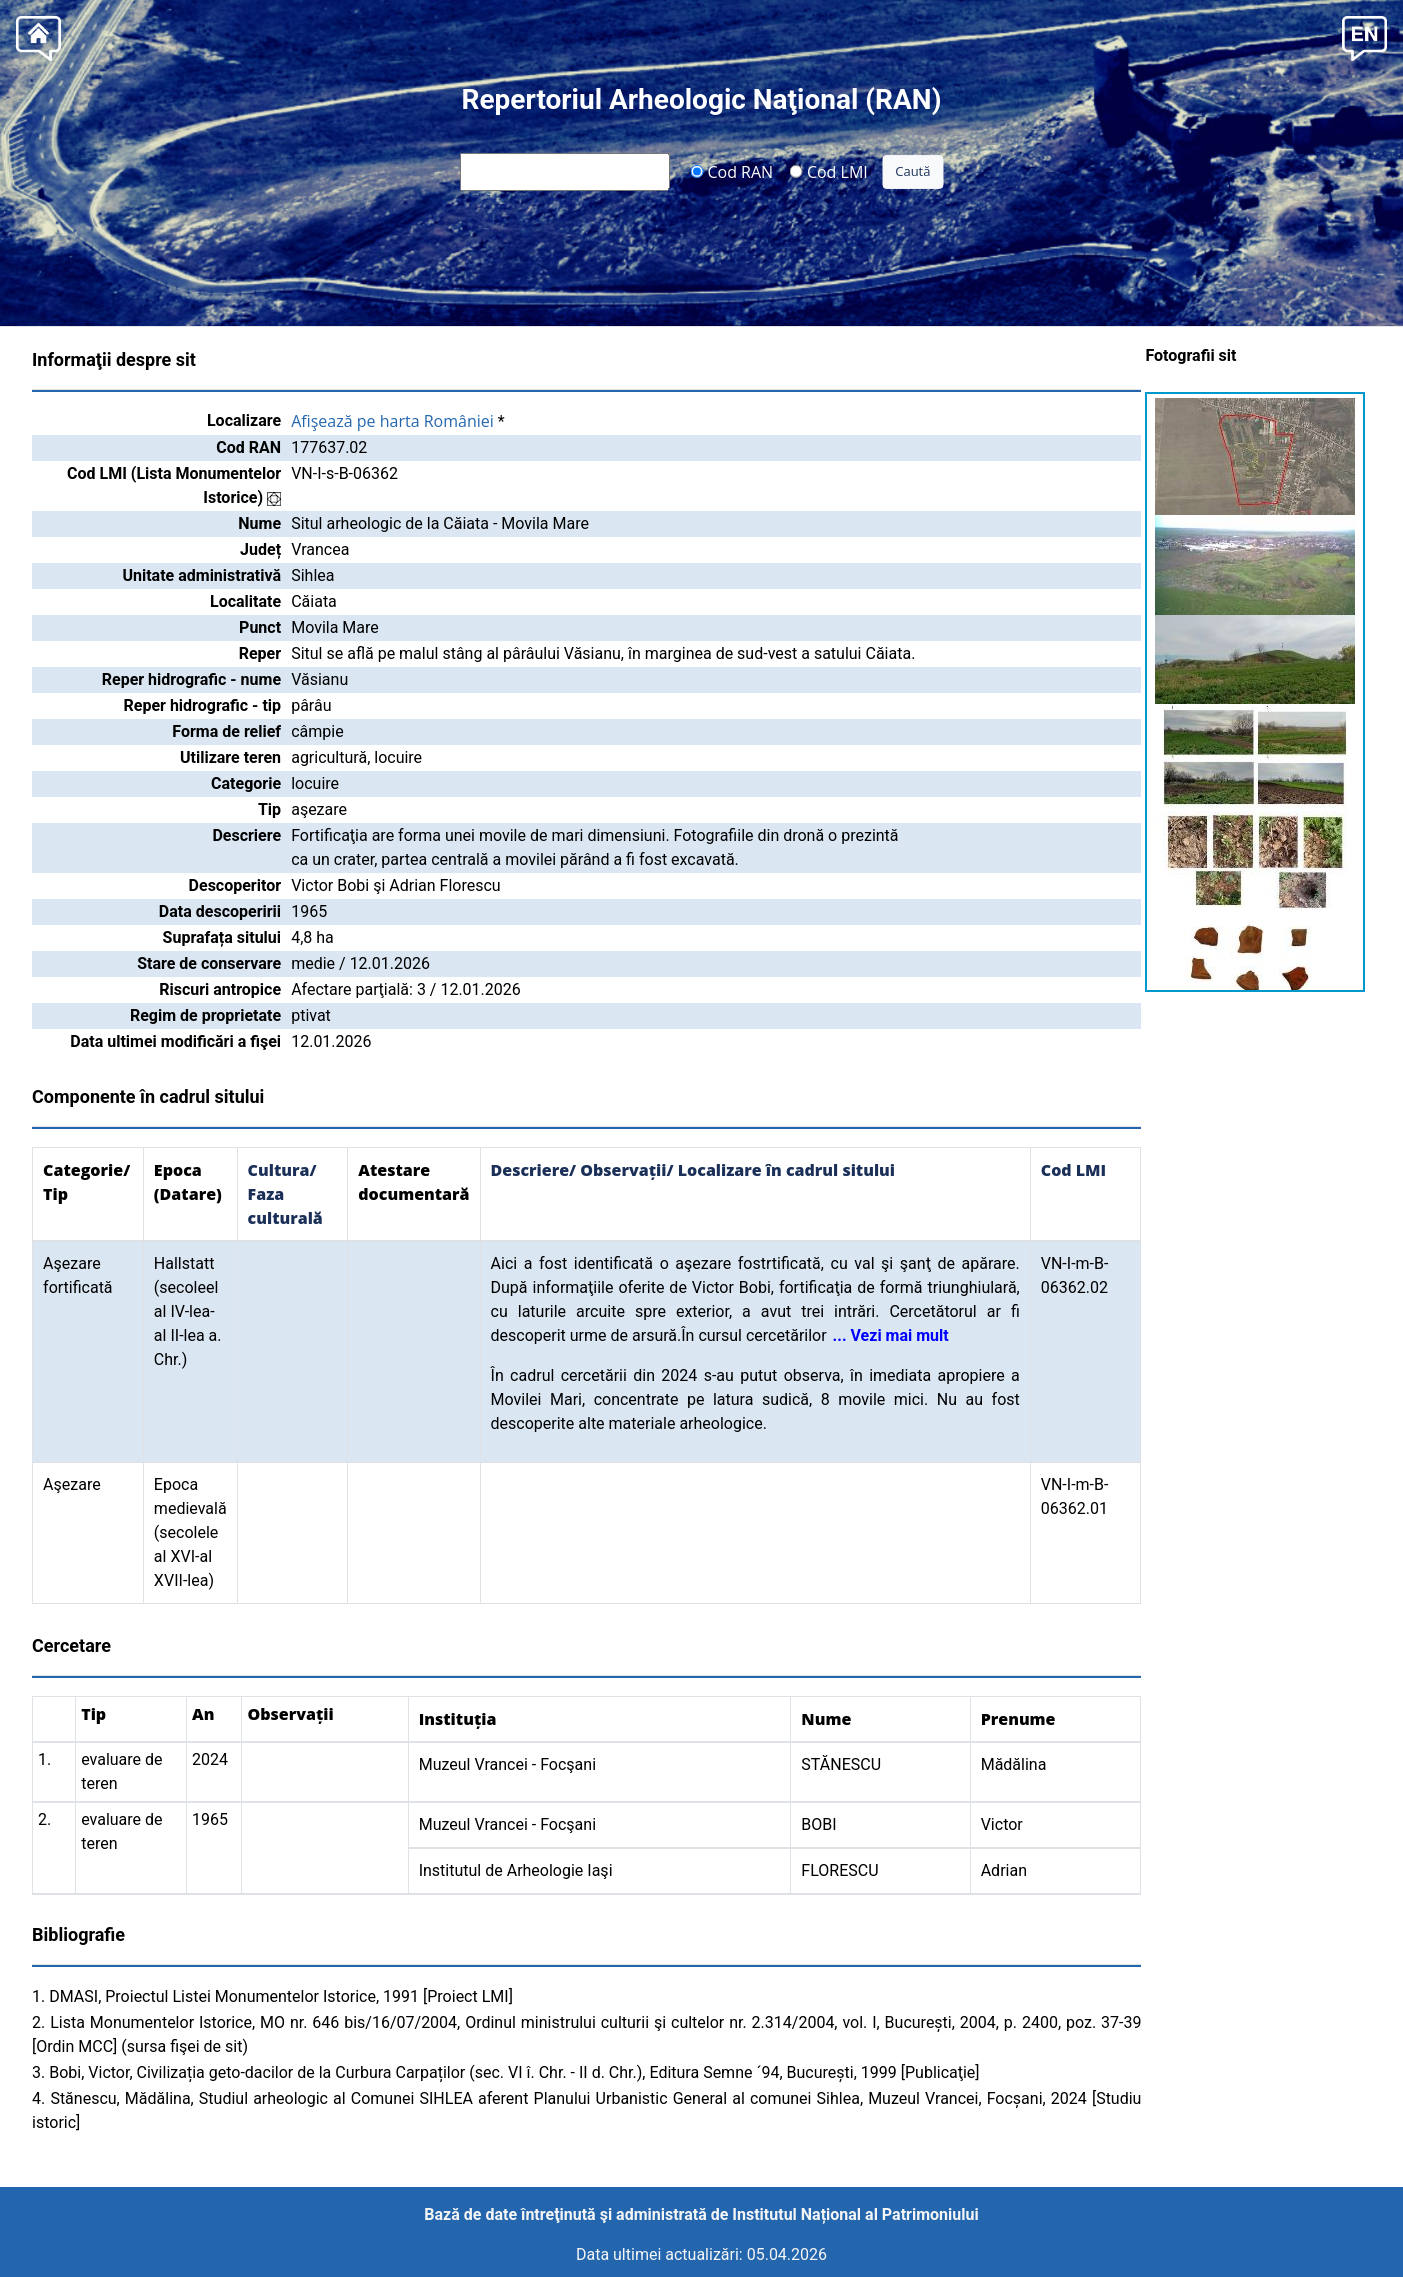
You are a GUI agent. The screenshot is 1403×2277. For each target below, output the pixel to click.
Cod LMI (829, 171)
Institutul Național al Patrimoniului (855, 2214)
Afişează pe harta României (392, 421)
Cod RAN (731, 171)
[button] (1364, 36)
